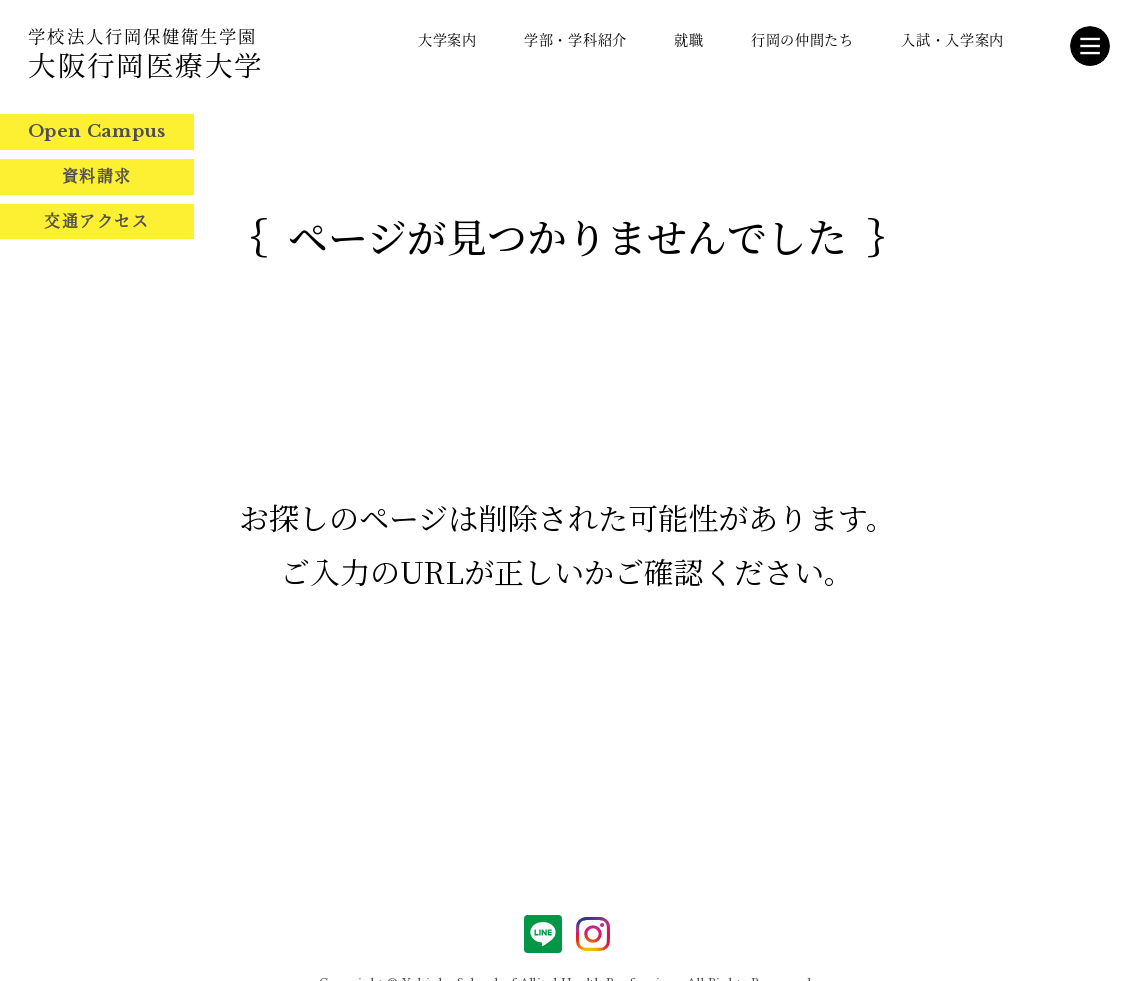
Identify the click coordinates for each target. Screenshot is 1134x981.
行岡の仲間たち (802, 39)
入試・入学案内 (952, 39)
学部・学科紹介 (575, 39)
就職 (688, 39)
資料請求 (97, 175)
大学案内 (447, 39)
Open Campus (97, 131)
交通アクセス (96, 220)
